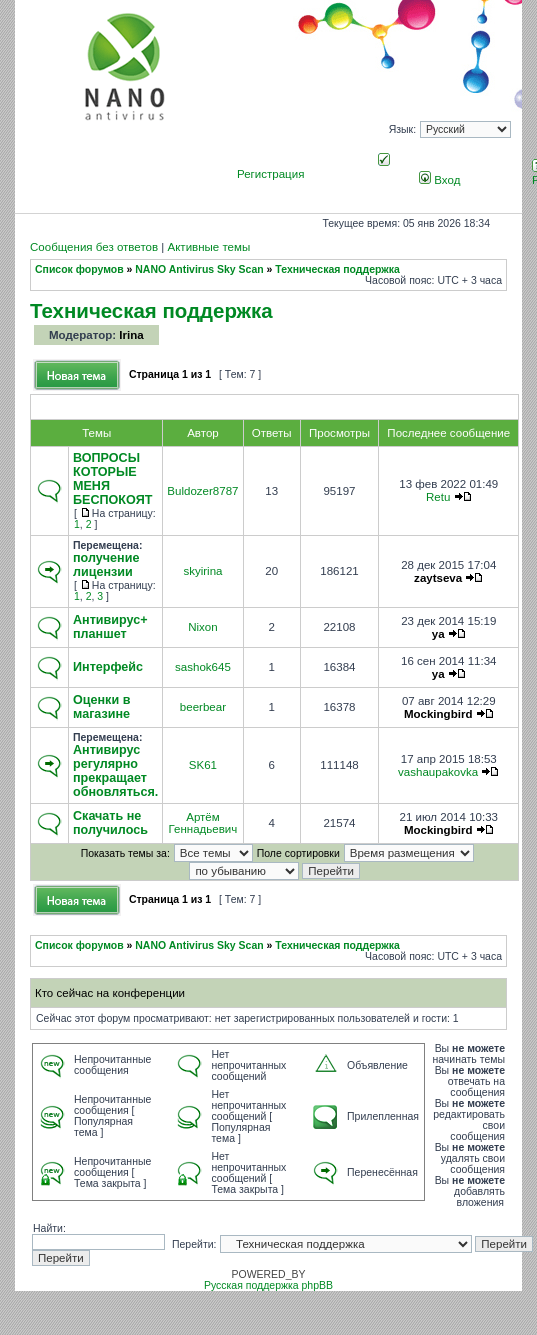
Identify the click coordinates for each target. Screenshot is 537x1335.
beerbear (203, 707)
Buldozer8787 (202, 491)
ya (438, 634)
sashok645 (203, 667)
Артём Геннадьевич (203, 823)
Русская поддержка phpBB (268, 1285)
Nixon (202, 627)
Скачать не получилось (110, 823)
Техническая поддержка (337, 269)
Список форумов (79, 269)
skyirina (202, 571)
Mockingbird (438, 714)
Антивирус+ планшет (110, 627)
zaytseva (438, 578)
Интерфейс (108, 667)
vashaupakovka (438, 772)
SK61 (203, 765)
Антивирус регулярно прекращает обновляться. (115, 771)
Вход (439, 180)
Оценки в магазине (101, 707)
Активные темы (208, 247)
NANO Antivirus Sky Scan (199, 269)
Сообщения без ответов (94, 247)
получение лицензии (106, 565)
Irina (131, 335)
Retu (438, 497)
